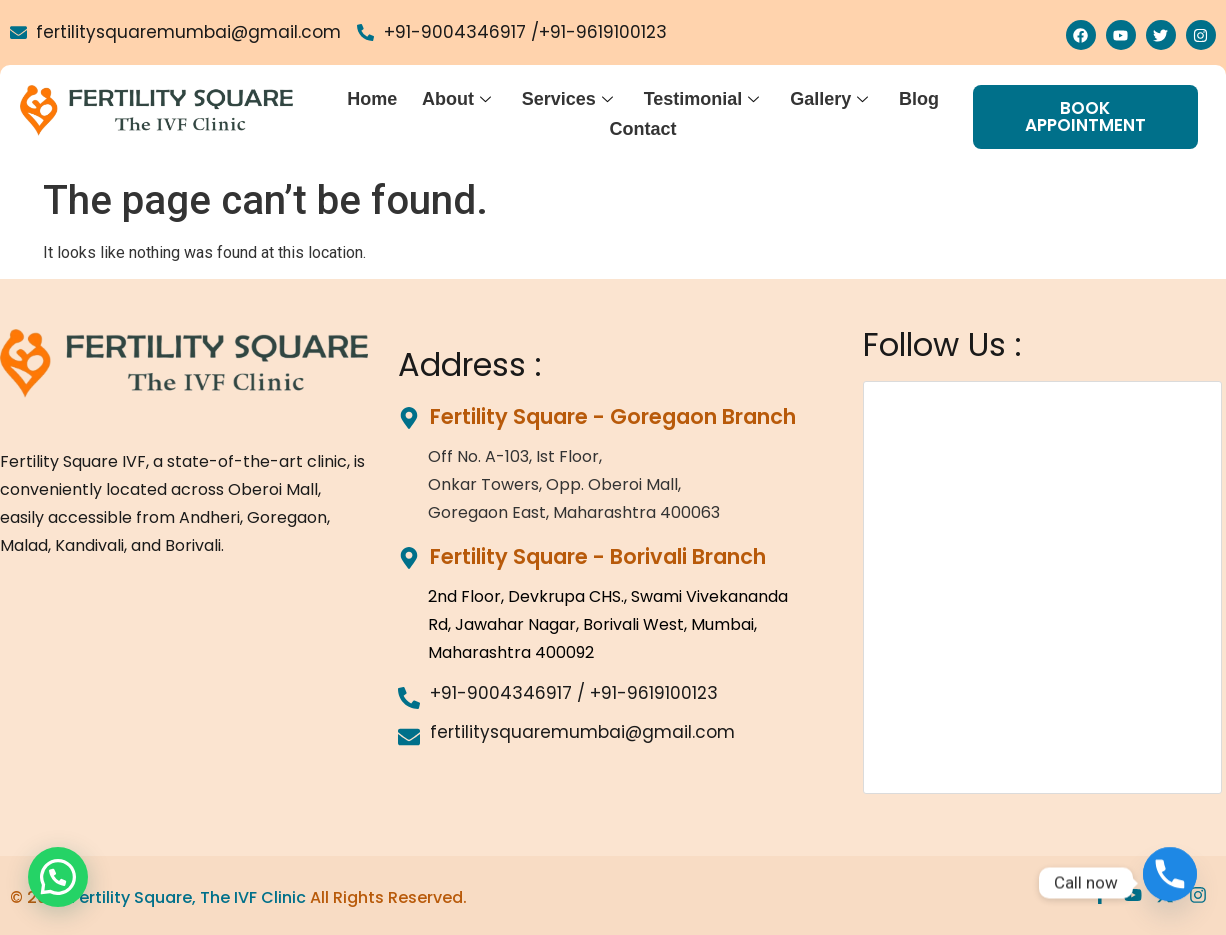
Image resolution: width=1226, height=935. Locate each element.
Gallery (830, 98)
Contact (644, 125)
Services (569, 98)
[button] (58, 877)
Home (376, 98)
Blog (919, 98)
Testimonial (703, 98)
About (459, 98)
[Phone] (1170, 883)
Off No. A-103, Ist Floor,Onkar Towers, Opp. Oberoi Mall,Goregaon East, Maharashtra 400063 (574, 484)
